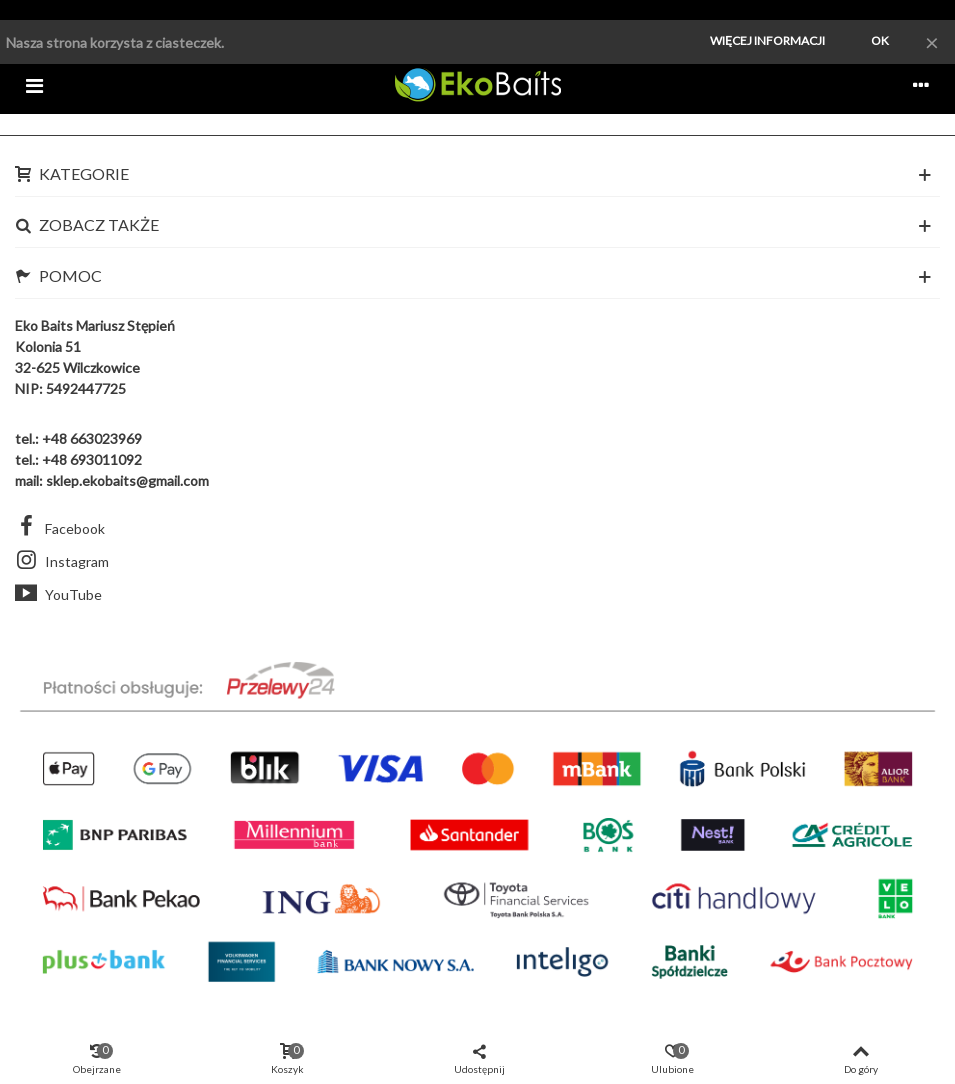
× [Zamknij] (932, 41)
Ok (880, 40)
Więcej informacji (767, 40)
